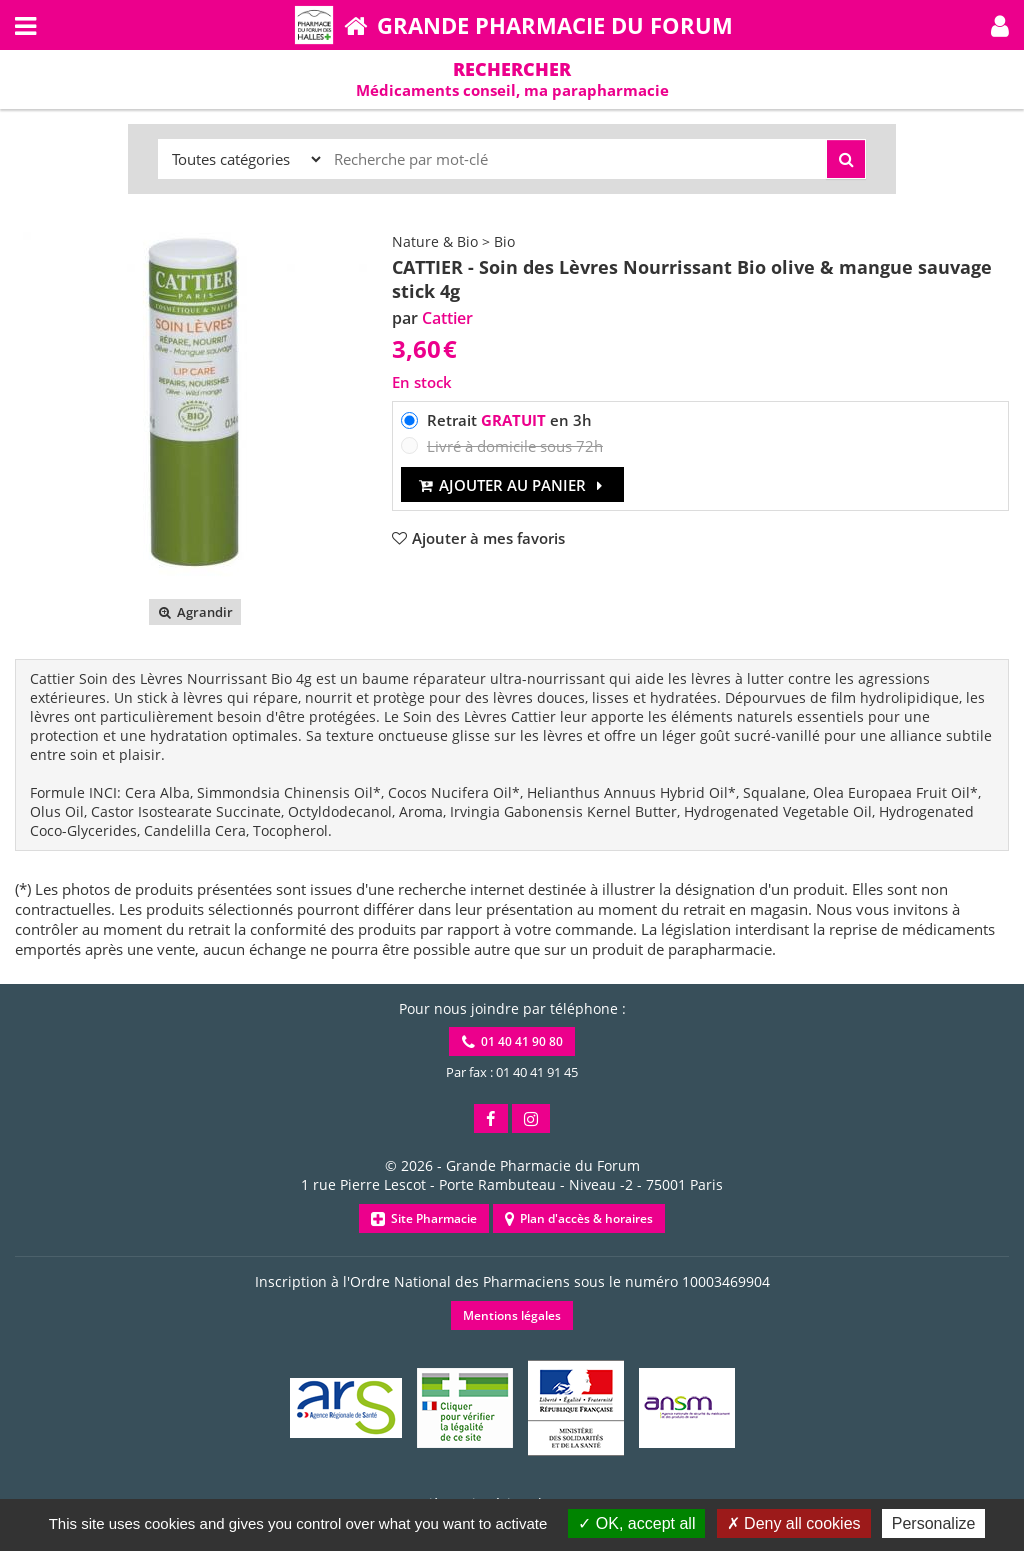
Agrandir (194, 612)
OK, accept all (636, 1523)
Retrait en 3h (509, 420)
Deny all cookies (794, 1523)
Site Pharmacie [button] (424, 1218)
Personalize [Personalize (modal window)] (934, 1523)
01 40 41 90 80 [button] (512, 1041)
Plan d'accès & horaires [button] (579, 1218)
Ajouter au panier (512, 485)
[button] (1000, 25)
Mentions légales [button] (512, 1315)
